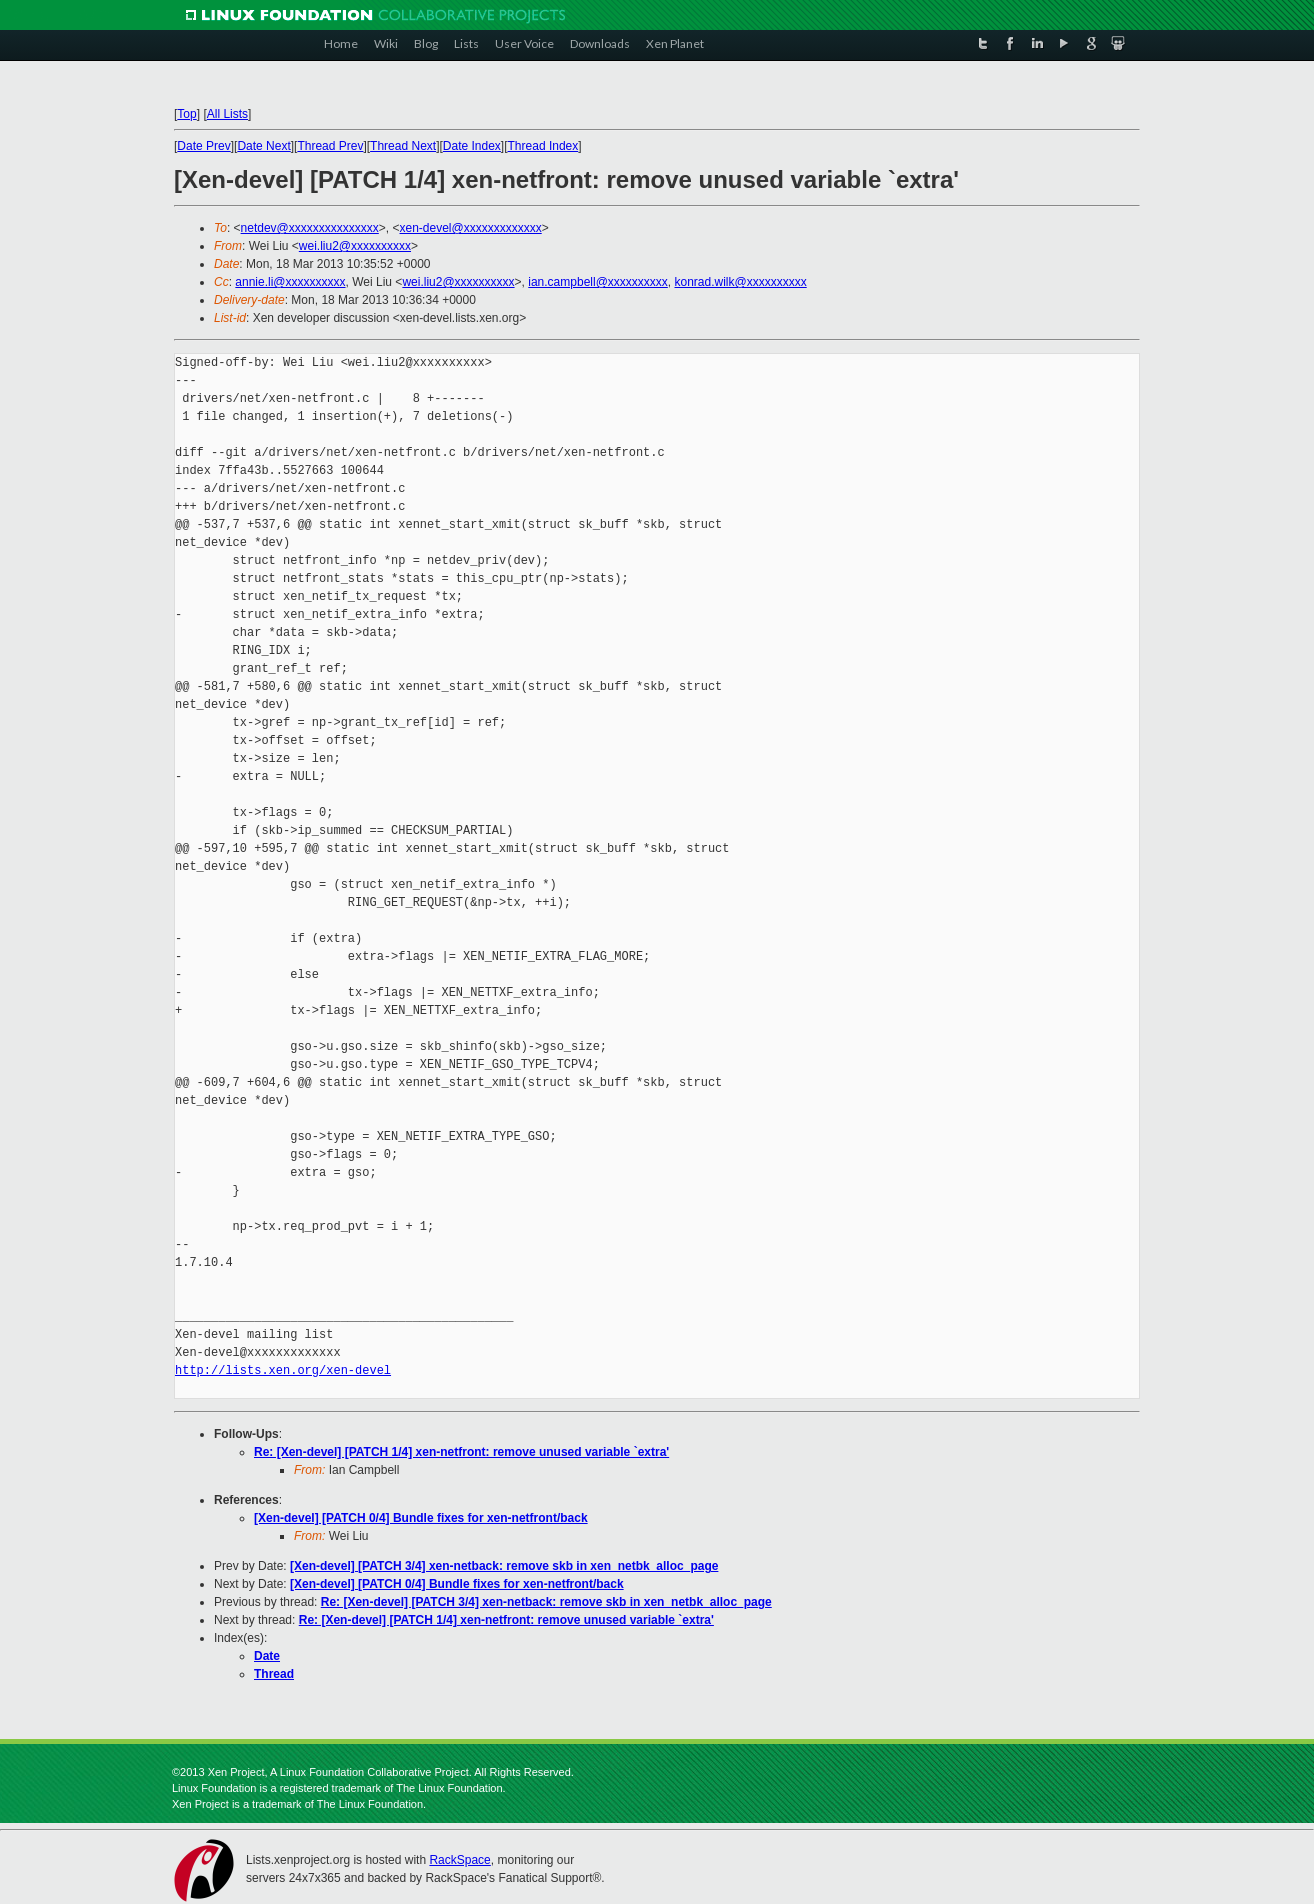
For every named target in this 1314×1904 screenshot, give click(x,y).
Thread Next (403, 146)
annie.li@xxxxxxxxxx (290, 282)
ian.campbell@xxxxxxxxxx (598, 282)
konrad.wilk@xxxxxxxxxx (741, 282)
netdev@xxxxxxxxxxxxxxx (310, 228)
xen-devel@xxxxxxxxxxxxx (471, 228)
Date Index (472, 146)
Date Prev (203, 146)
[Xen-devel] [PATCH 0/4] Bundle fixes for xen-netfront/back (421, 1518)
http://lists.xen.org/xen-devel (283, 1370)
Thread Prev (330, 146)
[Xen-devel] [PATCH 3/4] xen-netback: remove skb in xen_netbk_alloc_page (504, 1566)
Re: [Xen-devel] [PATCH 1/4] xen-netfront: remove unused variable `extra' (461, 1452)
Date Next (263, 146)
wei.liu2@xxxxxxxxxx (355, 246)
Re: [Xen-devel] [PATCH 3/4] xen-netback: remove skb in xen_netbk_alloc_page (546, 1602)
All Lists (227, 114)
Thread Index (543, 146)
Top (186, 114)
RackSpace (459, 1860)
